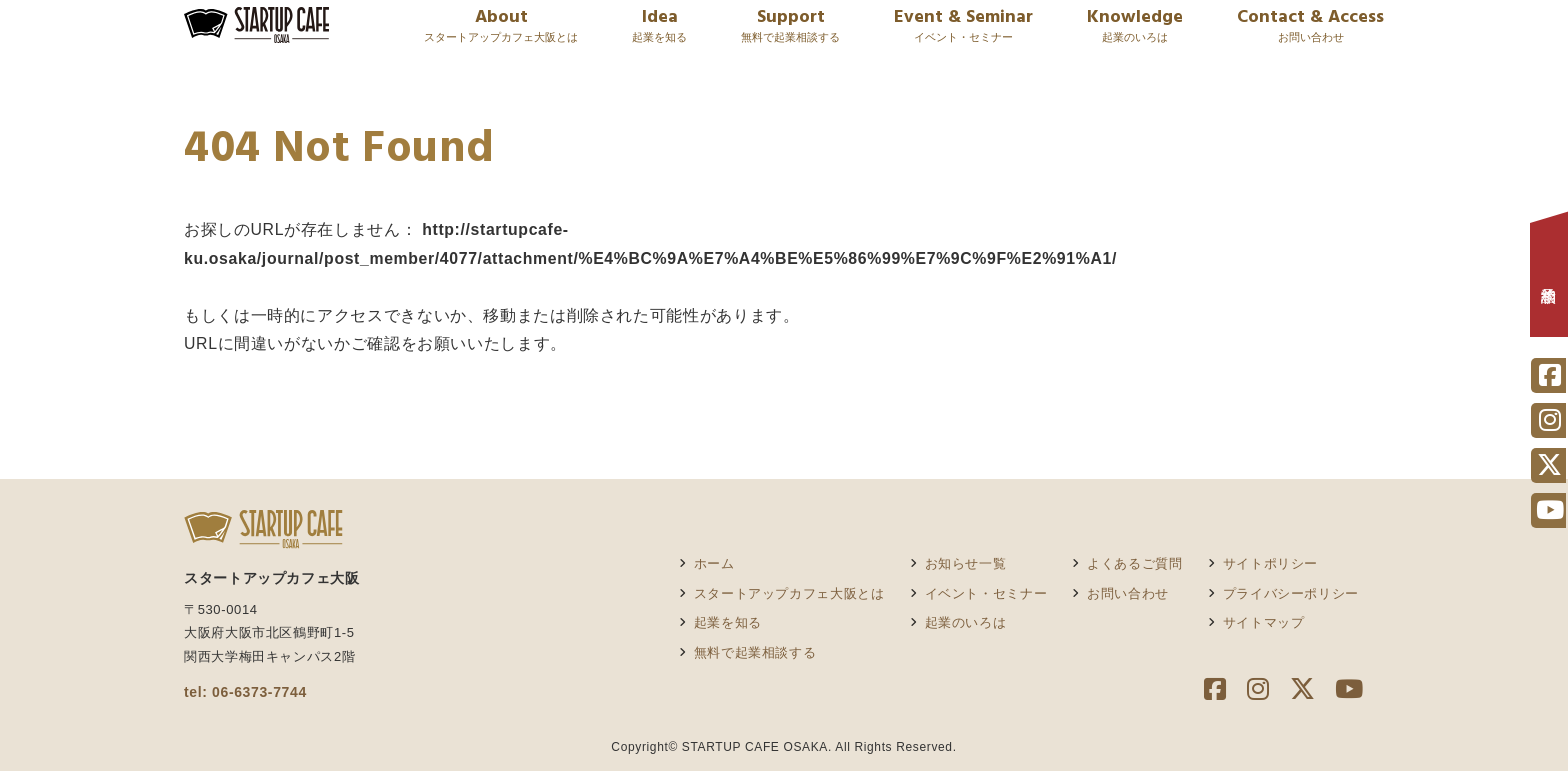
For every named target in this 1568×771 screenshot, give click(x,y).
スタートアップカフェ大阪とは (789, 593)
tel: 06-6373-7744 (245, 692)
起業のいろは (966, 622)
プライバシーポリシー (1291, 593)
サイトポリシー (1270, 563)
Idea (659, 37)
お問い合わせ (1128, 593)
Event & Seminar (963, 37)
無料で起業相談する (755, 652)
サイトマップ (1264, 622)
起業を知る (728, 622)
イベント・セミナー (986, 593)
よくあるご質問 (1134, 563)
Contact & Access (1310, 37)
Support (790, 37)
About (501, 37)
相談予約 (1549, 280)
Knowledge (1135, 37)
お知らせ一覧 (966, 563)
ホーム (714, 563)
